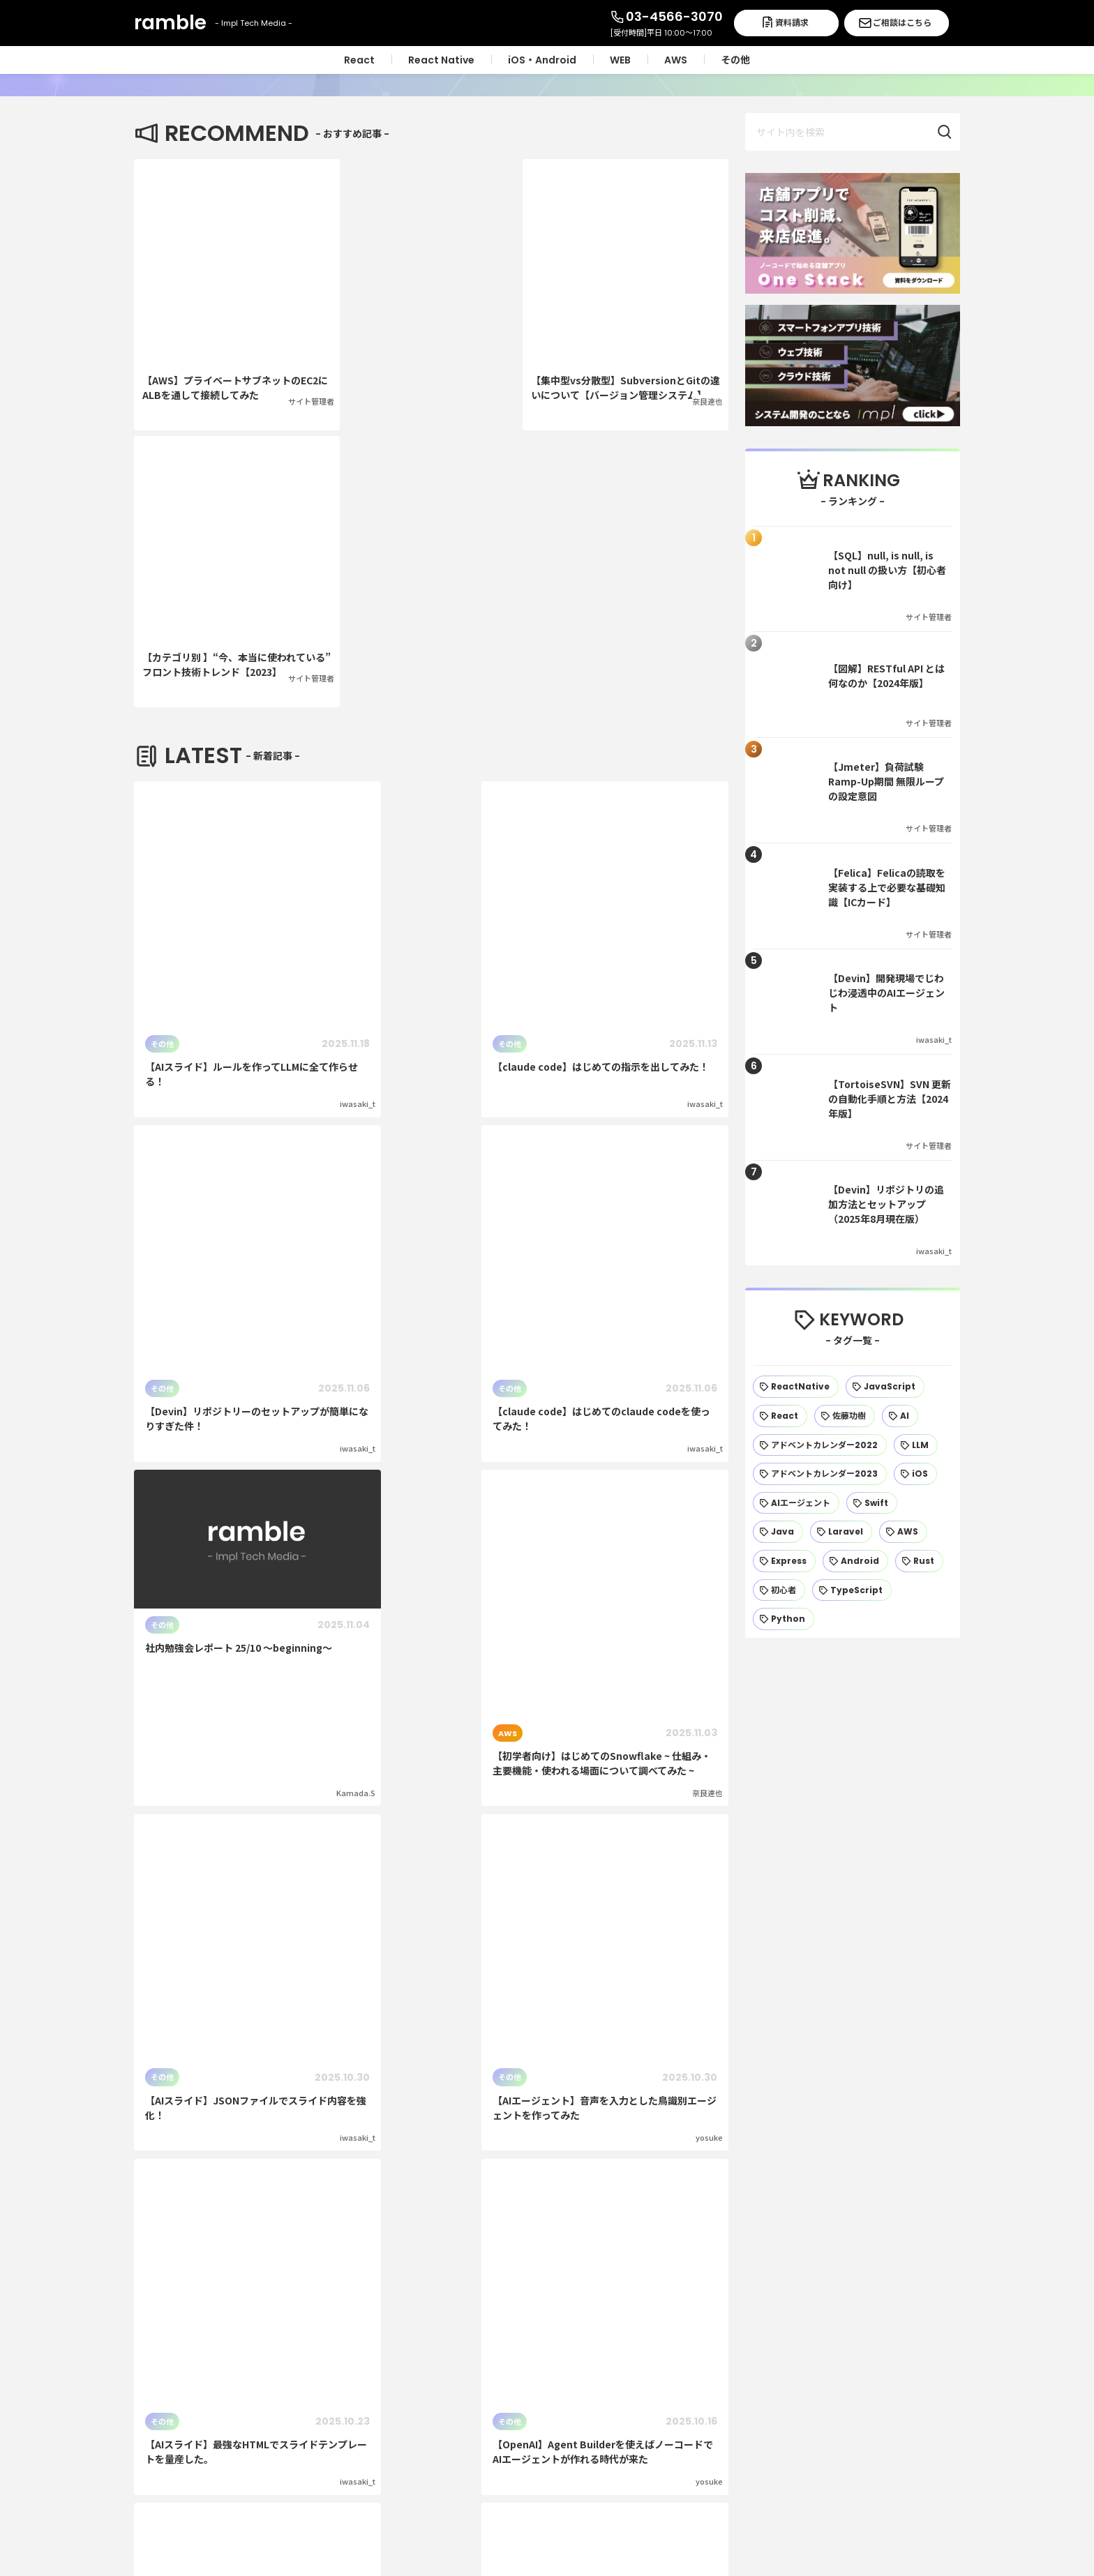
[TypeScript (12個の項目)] (852, 1590)
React (644, 2299)
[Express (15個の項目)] (784, 1561)
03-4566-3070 (674, 16)
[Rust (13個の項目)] (919, 1561)
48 (468, 1783)
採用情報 (856, 2330)
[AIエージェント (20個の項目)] (796, 1503)
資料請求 (792, 23)
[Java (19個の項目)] (778, 1531)
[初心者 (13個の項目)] (779, 1590)
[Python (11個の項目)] (784, 1619)
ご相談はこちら (902, 23)
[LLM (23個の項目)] (915, 1445)
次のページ (431, 1732)
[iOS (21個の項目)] (915, 1473)
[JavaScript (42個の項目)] (885, 1386)
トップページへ (547, 2188)
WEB (640, 2393)
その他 (644, 2456)
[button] (952, 131)
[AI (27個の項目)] (900, 1416)
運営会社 (856, 2299)
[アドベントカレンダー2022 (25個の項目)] (820, 1445)
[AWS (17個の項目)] (903, 1531)
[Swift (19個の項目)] (872, 1503)
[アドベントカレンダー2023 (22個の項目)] (820, 1473)
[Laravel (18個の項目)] (841, 1531)
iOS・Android (663, 2361)
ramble (228, 2281)
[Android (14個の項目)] (855, 1561)
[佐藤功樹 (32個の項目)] (844, 1416)
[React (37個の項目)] (780, 1416)
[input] (852, 132)
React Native (663, 2330)
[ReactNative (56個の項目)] (796, 1386)
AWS (640, 2424)
